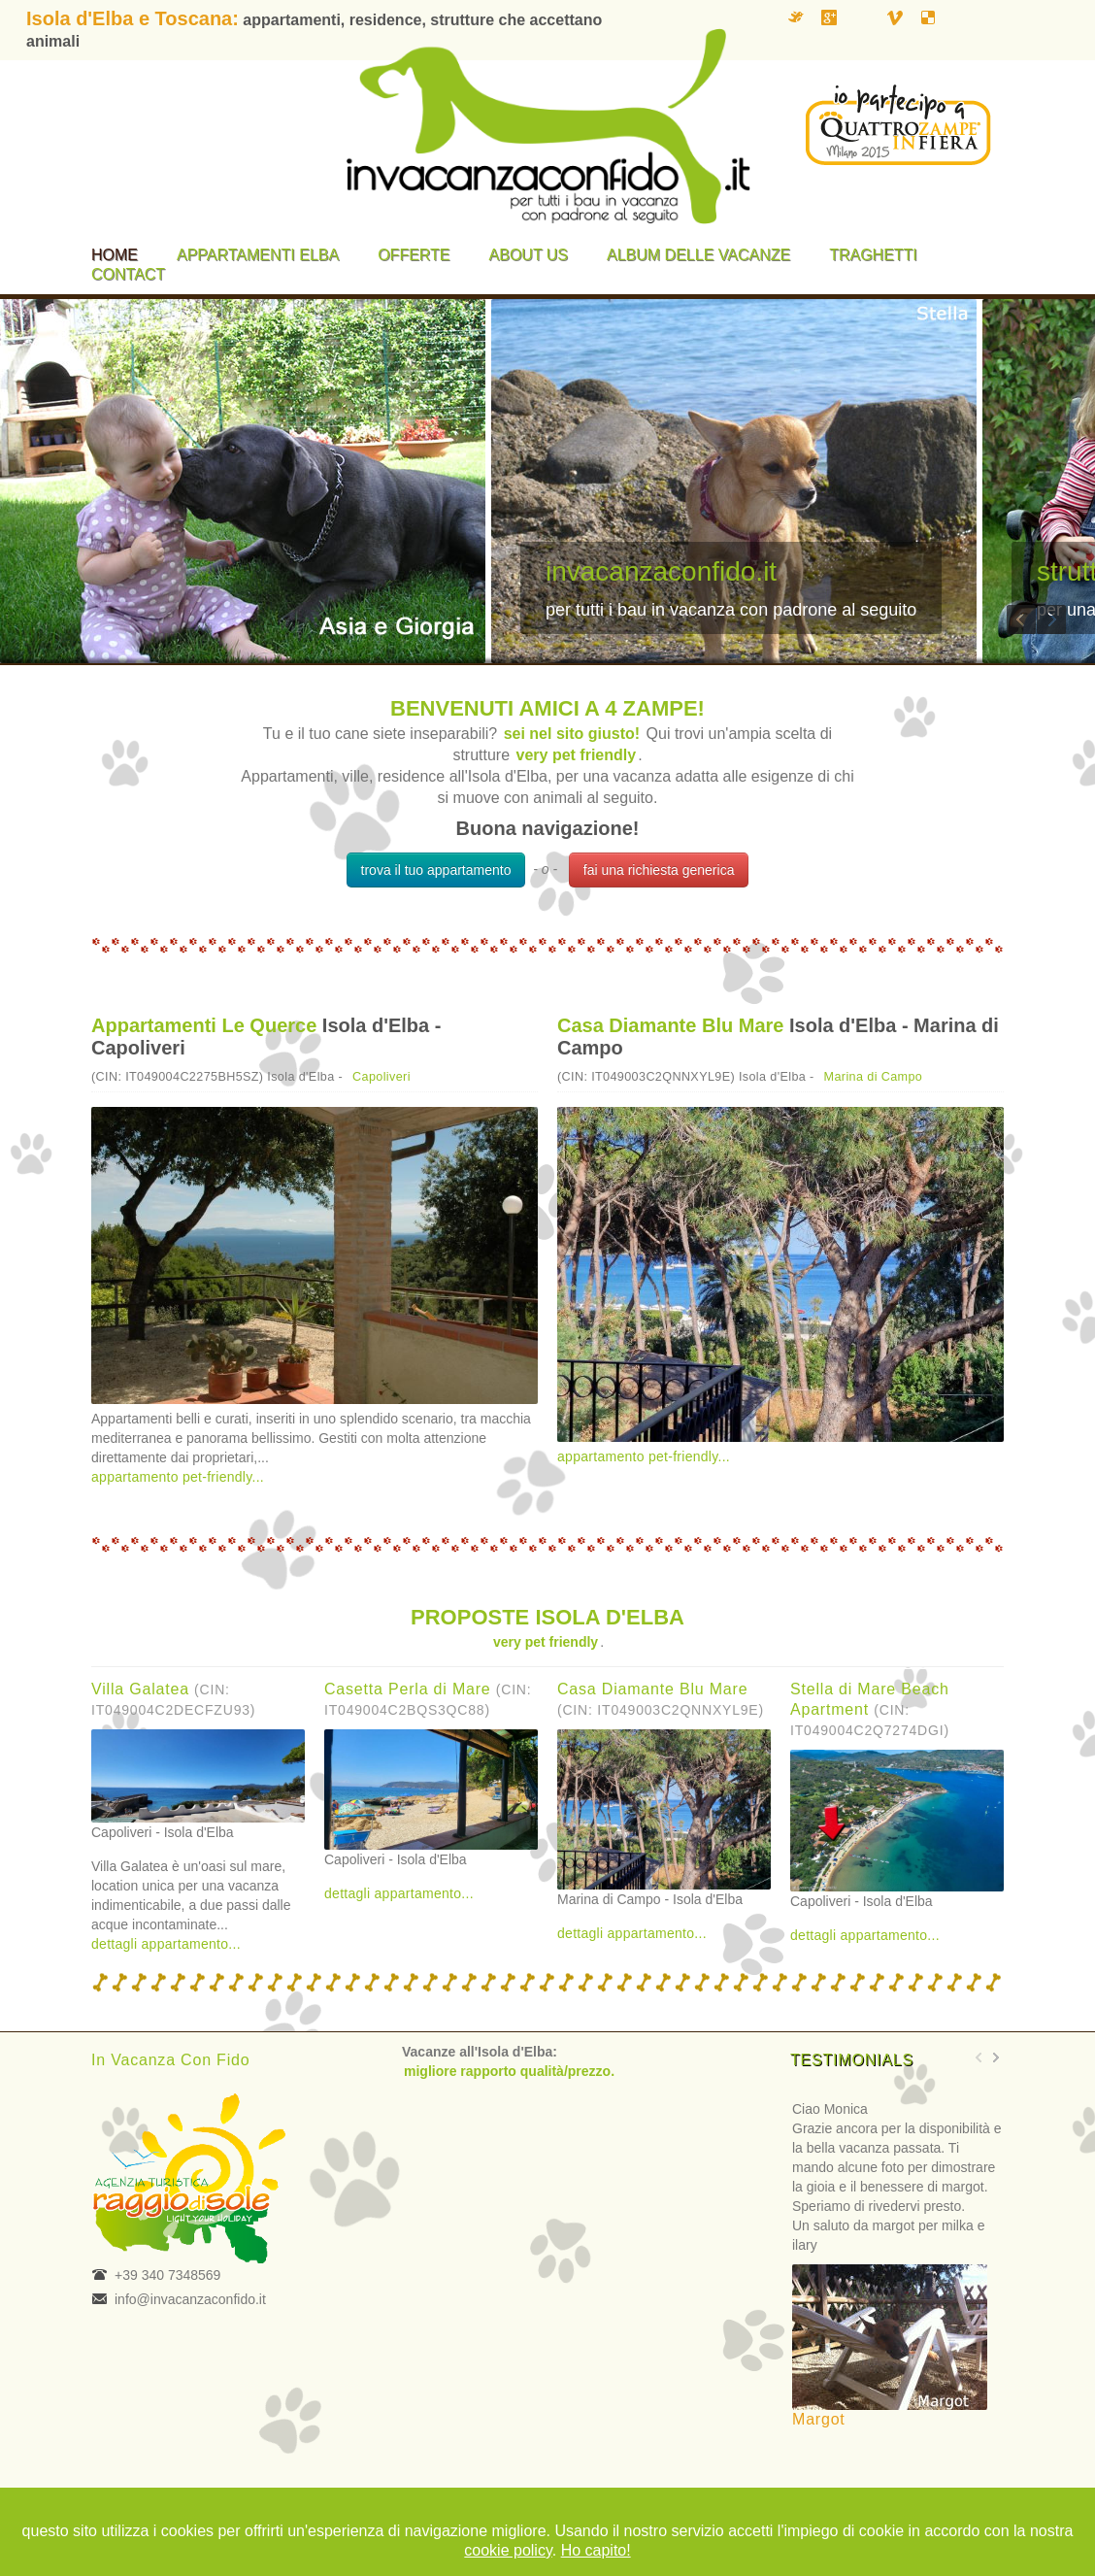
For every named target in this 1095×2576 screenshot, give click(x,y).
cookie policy (507, 2550)
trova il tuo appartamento (436, 870)
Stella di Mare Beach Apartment (869, 1709)
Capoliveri (381, 1077)
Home (114, 255)
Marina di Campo (873, 1077)
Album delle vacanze (698, 255)
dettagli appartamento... (166, 1944)
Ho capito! (596, 2550)
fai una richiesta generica (659, 870)
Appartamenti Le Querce (203, 1025)
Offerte (413, 255)
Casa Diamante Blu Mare (670, 1025)
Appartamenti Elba (258, 255)
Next (1051, 619)
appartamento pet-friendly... (177, 1477)
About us (529, 255)
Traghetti (873, 255)
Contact (128, 274)
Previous (1021, 619)
